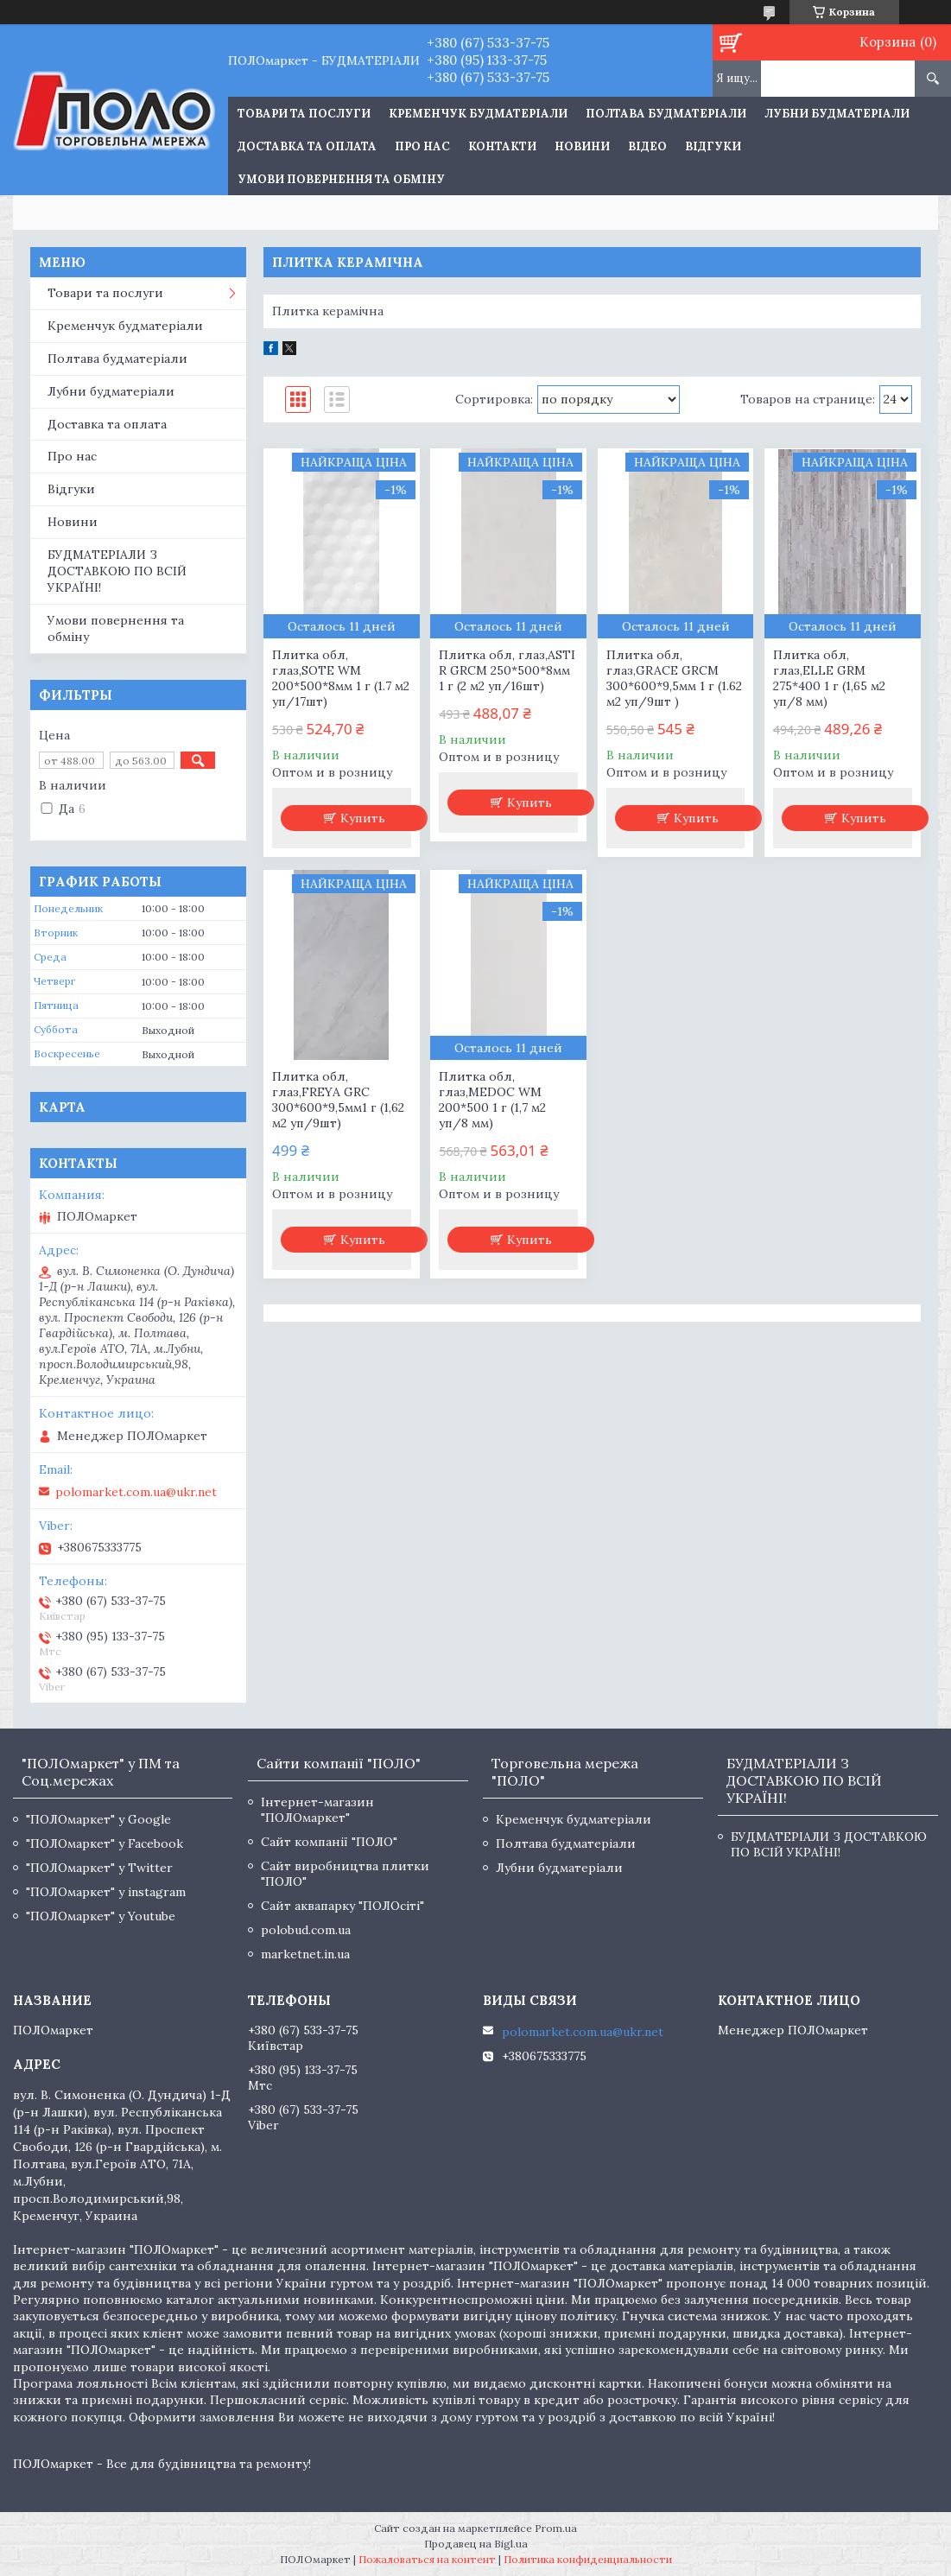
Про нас (422, 146)
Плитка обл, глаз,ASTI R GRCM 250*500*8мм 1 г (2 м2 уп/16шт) (507, 670)
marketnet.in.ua (305, 1954)
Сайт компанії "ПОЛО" (329, 1842)
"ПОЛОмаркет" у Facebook (104, 1843)
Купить (362, 818)
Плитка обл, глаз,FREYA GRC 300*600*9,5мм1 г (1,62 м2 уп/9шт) (338, 1100)
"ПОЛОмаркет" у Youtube (100, 1916)
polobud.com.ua (306, 1930)
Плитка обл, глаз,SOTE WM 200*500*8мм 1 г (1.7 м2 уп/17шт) (340, 678)
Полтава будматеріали (666, 113)
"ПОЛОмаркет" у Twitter (99, 1867)
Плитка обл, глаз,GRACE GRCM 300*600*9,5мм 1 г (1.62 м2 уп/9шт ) (674, 678)
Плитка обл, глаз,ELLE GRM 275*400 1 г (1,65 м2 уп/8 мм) (829, 678)
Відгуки (713, 146)
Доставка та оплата (307, 146)
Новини (582, 146)
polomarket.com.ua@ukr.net (136, 1492)
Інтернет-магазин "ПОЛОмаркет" (317, 1809)
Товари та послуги (105, 293)
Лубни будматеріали (837, 113)
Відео (647, 146)
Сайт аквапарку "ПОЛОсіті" (342, 1905)
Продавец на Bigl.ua (476, 2543)
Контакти (502, 146)
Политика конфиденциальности (588, 2559)
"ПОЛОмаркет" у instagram (106, 1892)
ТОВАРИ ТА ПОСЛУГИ (304, 113)
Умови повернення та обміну (341, 179)
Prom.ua (556, 2528)
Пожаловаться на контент (427, 2559)
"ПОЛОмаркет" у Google (98, 1819)
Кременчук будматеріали (478, 113)
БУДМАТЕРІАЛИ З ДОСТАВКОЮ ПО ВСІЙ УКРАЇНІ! (117, 571)
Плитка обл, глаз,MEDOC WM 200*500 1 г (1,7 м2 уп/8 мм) (492, 1100)
